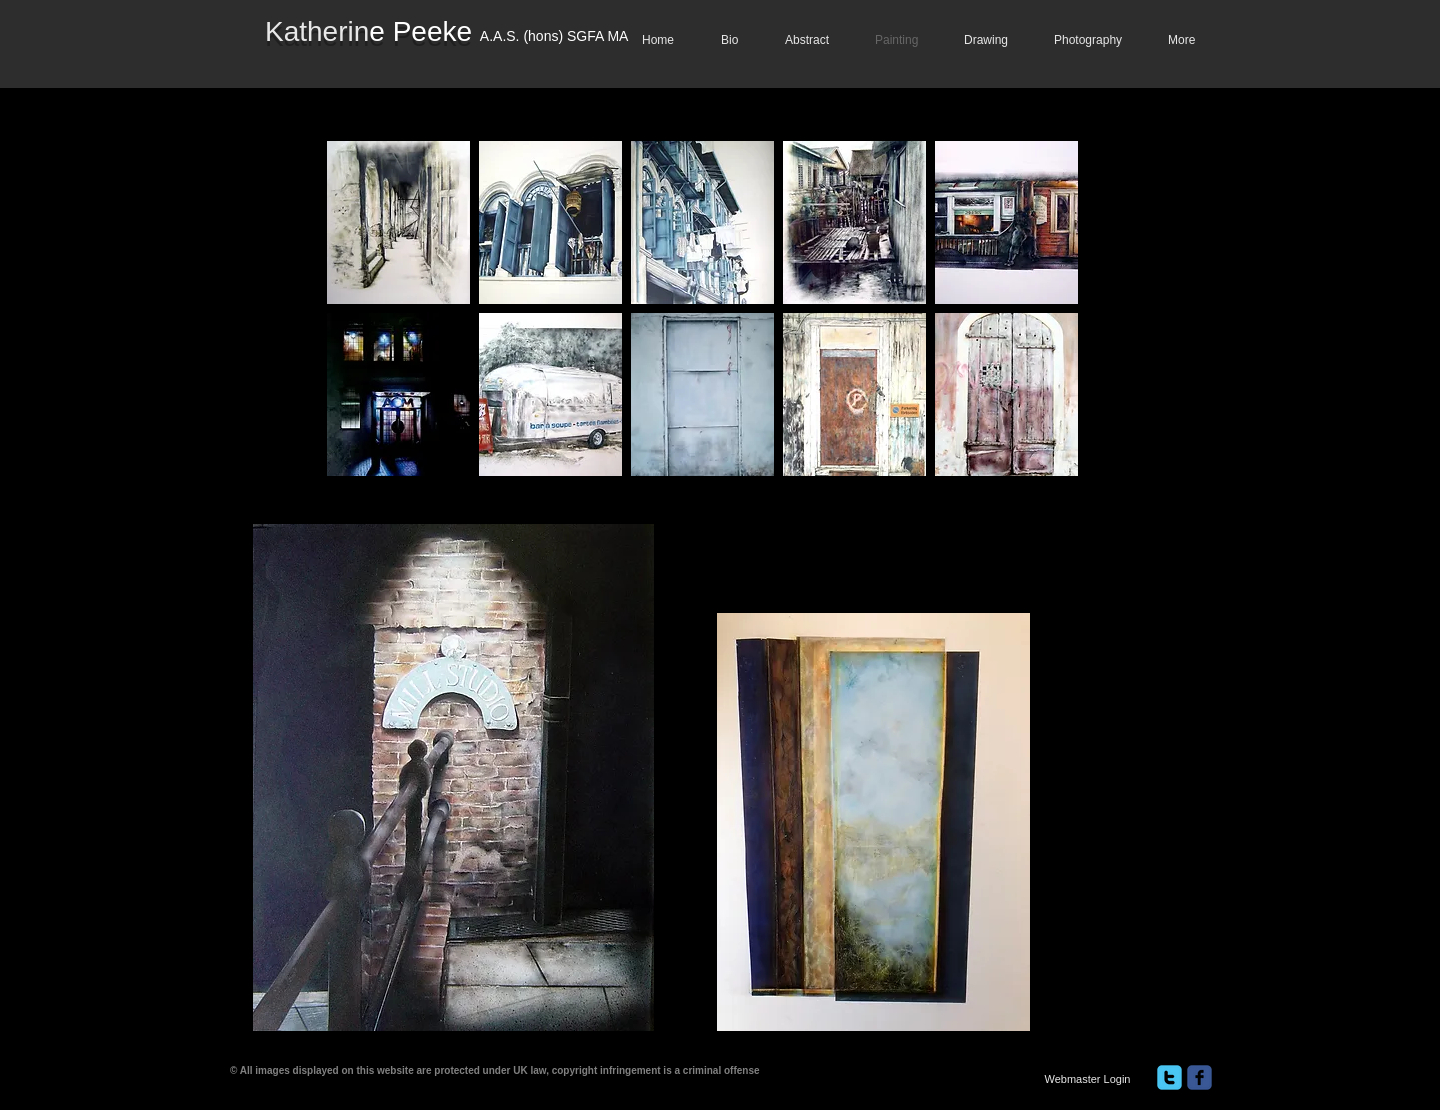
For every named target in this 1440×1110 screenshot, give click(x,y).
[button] (398, 222)
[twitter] (1169, 1077)
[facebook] (1199, 1077)
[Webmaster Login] (1087, 1079)
